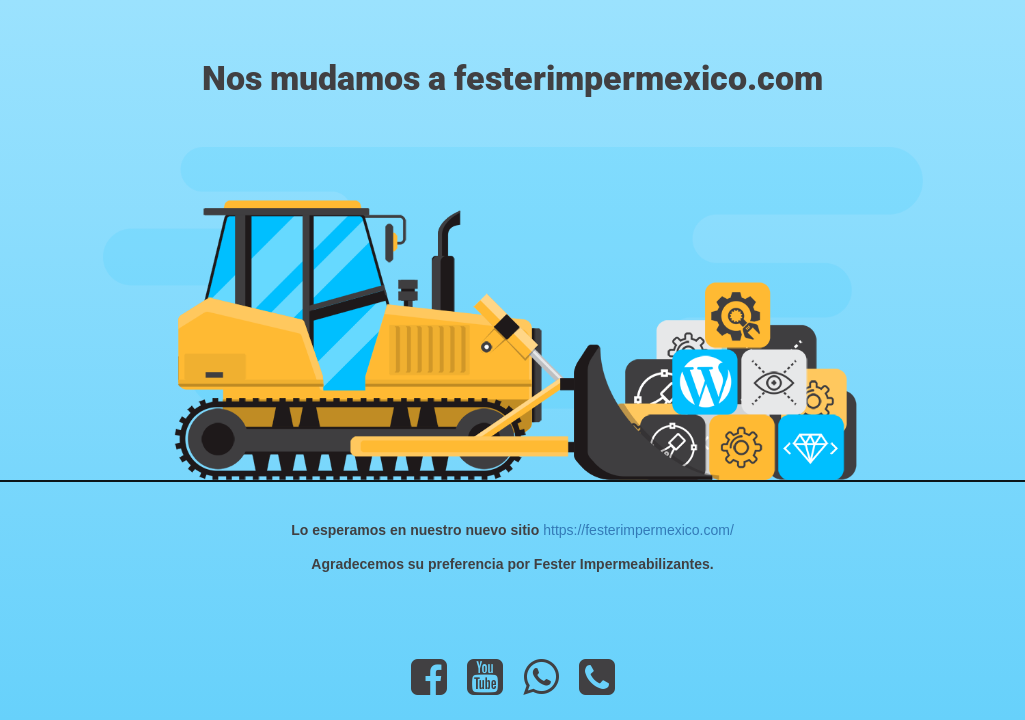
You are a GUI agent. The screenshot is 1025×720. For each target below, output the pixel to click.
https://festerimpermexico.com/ (636, 530)
